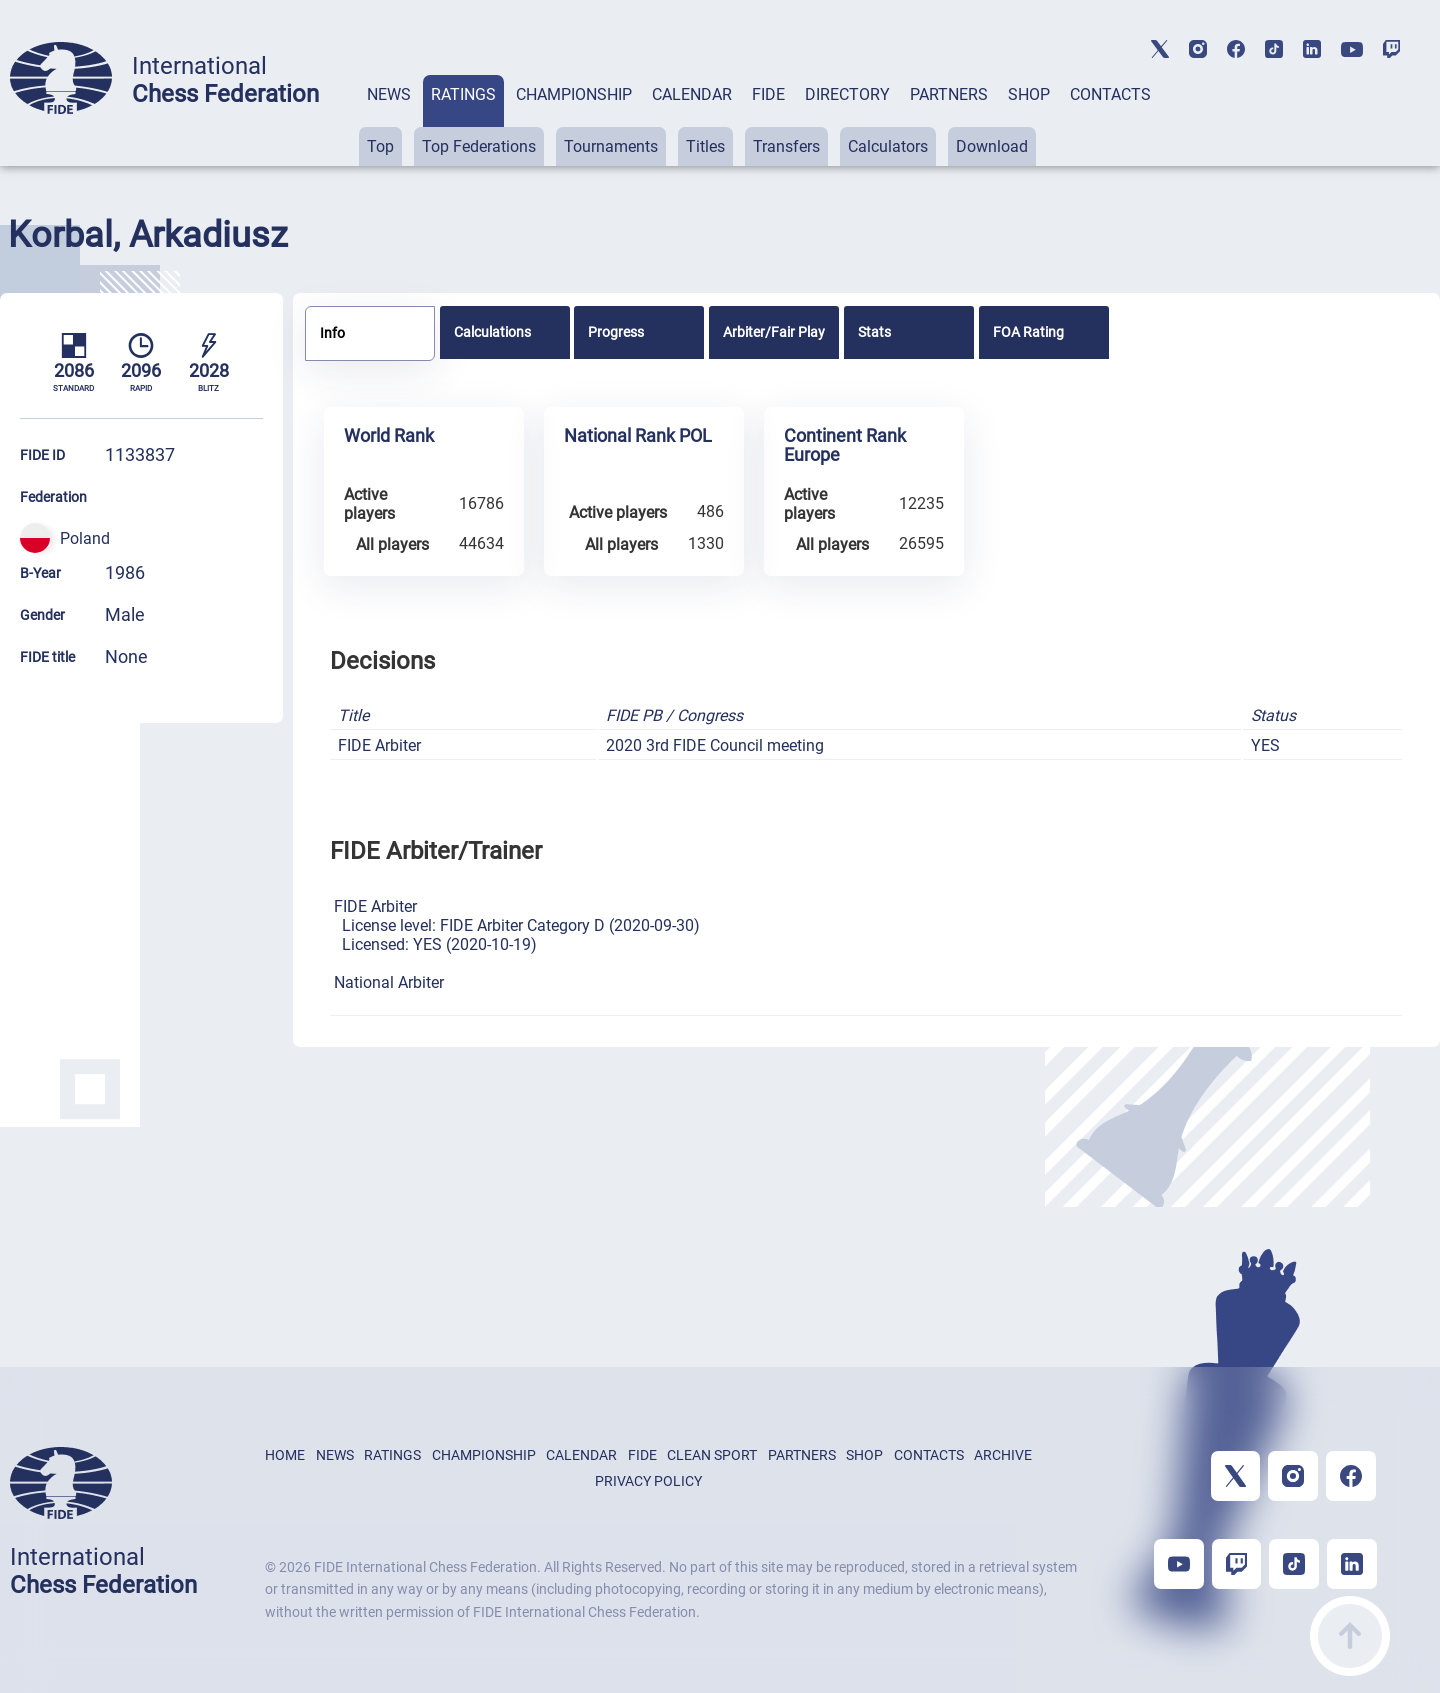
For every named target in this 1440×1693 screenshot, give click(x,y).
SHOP (1029, 94)
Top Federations (479, 146)
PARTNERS (949, 94)
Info (332, 333)
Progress (616, 332)
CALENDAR (692, 94)
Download (992, 146)
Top (380, 146)
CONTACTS (1110, 94)
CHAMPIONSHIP (574, 94)
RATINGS (463, 94)
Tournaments (611, 146)
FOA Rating (1028, 332)
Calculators (888, 146)
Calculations (492, 332)
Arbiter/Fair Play (774, 332)
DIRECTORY (847, 94)
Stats (874, 332)
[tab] (389, 120)
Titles (705, 146)
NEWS (389, 94)
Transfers (786, 146)
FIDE (768, 94)
